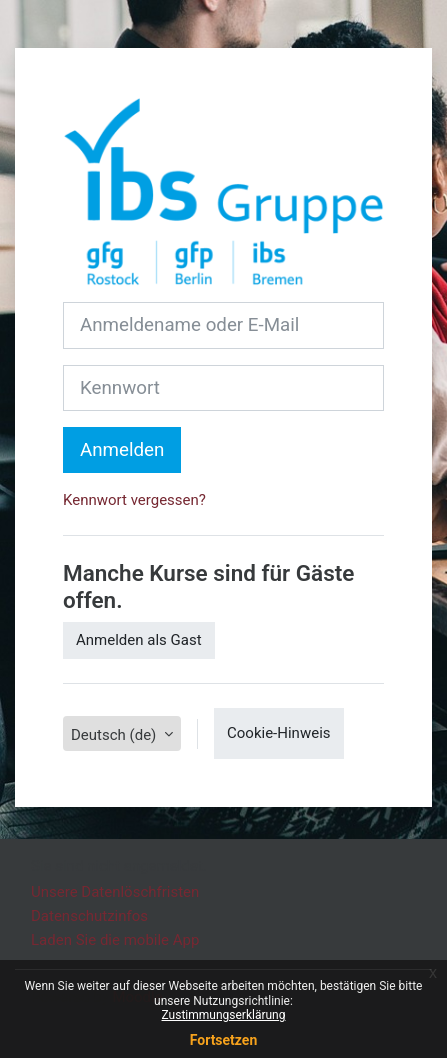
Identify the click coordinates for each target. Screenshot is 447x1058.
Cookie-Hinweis (278, 733)
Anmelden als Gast (139, 640)
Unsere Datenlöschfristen (115, 892)
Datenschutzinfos (89, 916)
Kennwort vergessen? (134, 500)
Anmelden (122, 450)
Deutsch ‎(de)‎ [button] (115, 735)
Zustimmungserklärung (224, 1015)
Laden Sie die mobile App (115, 940)
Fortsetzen (224, 1040)
